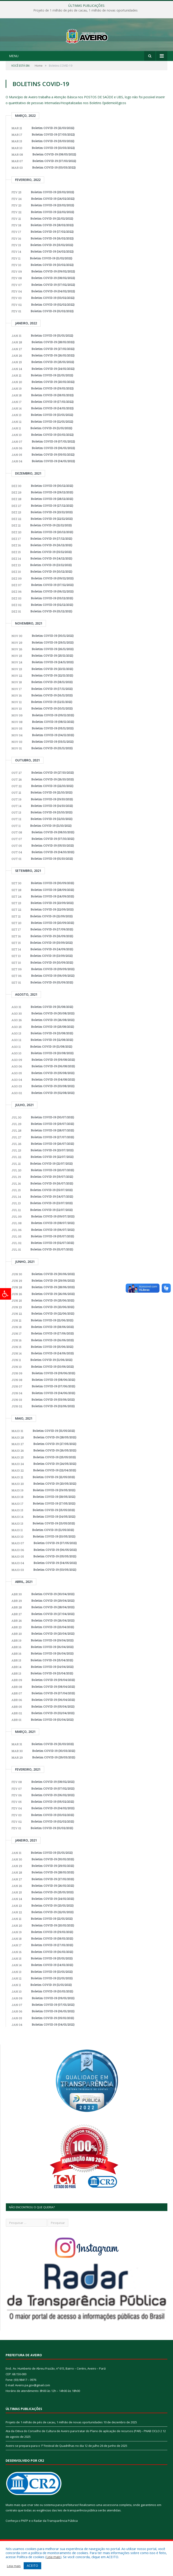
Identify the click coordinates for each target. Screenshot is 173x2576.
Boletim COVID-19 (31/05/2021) (54, 1448)
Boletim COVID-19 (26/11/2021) (53, 666)
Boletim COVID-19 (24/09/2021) (52, 913)
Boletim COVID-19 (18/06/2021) (52, 1344)
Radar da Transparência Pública (56, 2538)
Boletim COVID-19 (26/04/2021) (53, 1637)
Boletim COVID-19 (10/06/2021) (52, 1383)
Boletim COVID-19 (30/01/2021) (53, 1876)
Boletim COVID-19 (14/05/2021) (54, 1533)
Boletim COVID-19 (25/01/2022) (52, 379)
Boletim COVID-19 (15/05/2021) (54, 1527)
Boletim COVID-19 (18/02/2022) (52, 242)
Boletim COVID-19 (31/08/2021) (52, 1024)
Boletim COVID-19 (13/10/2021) (52, 829)
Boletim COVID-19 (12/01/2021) (52, 1995)
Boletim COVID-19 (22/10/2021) (52, 803)
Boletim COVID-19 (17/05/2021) (54, 1520)
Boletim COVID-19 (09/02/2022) (53, 288)
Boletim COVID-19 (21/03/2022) (53, 145)
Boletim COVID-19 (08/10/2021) (53, 849)
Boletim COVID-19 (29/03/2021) (53, 1774)
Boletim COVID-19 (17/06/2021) (52, 1350)
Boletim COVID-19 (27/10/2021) (52, 790)
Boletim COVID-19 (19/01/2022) (52, 405)
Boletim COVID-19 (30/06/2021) (53, 1291)
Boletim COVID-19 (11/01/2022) (51, 445)
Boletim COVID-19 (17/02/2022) (52, 249)
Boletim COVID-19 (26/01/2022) (53, 372)
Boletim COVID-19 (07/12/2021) (52, 602)
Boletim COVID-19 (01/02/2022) (52, 328)
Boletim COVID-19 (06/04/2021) (53, 1717)
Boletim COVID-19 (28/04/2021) (53, 1624)
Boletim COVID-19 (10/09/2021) (51, 979)
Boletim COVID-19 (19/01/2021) (52, 1949)
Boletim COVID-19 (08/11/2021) (53, 739)
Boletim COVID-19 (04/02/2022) (53, 308)
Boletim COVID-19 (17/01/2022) (52, 418)
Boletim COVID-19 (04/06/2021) (53, 1410)
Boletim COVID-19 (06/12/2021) (52, 608)
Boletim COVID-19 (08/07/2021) (53, 1240)
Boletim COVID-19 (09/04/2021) (53, 1697)
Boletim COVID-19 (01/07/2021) (51, 1266)
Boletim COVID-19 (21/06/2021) (52, 1337)
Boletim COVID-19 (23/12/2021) (52, 529)
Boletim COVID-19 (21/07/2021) (51, 1180)
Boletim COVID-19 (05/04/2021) (53, 1723)
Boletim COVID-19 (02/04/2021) (53, 1730)
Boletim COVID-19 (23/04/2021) (52, 1644)
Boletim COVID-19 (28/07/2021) (52, 1147)
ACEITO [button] (32, 2565)
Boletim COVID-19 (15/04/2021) (52, 1677)
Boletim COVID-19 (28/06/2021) (53, 1304)
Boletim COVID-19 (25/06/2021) (52, 1317)
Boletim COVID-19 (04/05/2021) (55, 1580)
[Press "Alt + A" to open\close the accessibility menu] (5, 1294)
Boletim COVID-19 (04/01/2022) (53, 478)
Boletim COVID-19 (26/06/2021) (53, 1311)
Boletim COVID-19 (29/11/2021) (53, 659)
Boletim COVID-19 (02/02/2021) (52, 1838)
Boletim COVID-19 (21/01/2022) (52, 392)
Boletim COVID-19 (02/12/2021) (52, 622)
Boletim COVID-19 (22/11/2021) (52, 692)
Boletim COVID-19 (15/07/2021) (51, 1207)
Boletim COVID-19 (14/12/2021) (51, 575)
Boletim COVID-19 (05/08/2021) (53, 1090)
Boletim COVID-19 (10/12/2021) (51, 589)
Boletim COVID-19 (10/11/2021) (52, 725)
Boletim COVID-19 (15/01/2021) (52, 1975)
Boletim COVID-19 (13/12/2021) (51, 582)
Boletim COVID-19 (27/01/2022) (53, 366)
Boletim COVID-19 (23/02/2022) (52, 222)
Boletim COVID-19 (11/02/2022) (51, 275)
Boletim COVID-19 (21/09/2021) (51, 933)
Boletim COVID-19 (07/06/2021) (53, 1403)
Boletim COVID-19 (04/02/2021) (53, 1825)
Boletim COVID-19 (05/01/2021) (53, 2035)
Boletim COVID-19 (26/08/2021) (53, 1037)
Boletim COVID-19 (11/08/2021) (51, 1063)
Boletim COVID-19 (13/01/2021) (52, 1988)
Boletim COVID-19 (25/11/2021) (52, 672)
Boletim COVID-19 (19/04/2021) (52, 1657)
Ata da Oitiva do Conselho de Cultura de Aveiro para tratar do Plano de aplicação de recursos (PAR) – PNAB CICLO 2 (84, 2448)
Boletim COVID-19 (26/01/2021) (53, 1902)
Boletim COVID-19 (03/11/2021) (53, 758)
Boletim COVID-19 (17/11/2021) (52, 706)
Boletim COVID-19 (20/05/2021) (54, 1500)
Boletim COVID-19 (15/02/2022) (51, 262)
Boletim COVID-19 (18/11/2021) (52, 699)
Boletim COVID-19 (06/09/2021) (53, 992)
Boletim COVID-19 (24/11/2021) (53, 679)
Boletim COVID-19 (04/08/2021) (53, 1096)
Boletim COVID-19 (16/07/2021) (51, 1200)
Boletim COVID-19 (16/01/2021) (52, 1969)
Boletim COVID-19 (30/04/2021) (53, 1611)
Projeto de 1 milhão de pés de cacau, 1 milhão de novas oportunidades (85, 10)
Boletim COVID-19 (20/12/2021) (52, 549)
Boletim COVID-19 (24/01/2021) (53, 1916)
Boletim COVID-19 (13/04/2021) (52, 1690)
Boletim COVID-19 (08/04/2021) (53, 1703)
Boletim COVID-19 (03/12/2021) (52, 615)
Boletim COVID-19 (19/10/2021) (52, 816)
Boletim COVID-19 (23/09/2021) (52, 920)
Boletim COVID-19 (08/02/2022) (53, 295)
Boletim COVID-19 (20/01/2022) (53, 399)
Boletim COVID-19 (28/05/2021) (54, 1454)
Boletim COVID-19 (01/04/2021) (52, 1736)
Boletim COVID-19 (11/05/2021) (53, 1547)
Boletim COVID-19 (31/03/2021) (53, 1761)
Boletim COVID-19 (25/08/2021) (52, 1043)
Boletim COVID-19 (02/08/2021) (53, 1110)
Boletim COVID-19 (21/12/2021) (51, 542)
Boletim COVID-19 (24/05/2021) (54, 1481)
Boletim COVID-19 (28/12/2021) (52, 516)
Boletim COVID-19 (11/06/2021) (51, 1377)
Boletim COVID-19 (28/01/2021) (53, 1889)
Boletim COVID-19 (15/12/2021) (51, 569)
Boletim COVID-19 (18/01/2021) (52, 1955)
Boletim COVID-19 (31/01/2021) (52, 1869)
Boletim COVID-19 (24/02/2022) (53, 215)
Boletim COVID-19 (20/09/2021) (52, 940)
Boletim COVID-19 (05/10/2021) (52, 862)
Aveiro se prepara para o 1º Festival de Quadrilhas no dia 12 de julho (52, 2463)
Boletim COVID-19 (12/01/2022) (52, 438)
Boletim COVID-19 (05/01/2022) (53, 471)
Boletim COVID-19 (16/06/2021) (52, 1357)
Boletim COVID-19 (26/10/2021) (52, 796)
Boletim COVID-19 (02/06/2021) (53, 1423)
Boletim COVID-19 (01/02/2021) (52, 1845)
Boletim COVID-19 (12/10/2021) (52, 836)
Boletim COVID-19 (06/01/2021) (53, 2028)
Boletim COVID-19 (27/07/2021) (52, 1154)
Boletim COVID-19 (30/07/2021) (52, 1134)
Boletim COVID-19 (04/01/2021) (53, 2041)
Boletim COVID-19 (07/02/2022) (53, 301)
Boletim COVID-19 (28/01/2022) (53, 359)
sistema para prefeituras (61, 2522)
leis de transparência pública (77, 2527)
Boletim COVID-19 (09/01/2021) (53, 2015)
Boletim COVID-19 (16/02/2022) (52, 255)
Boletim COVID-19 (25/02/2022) (52, 209)
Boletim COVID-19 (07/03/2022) (54, 178)
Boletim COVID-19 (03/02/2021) (52, 1832)
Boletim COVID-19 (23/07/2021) (52, 1167)
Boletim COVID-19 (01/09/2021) (51, 999)
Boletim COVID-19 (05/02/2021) (52, 1818)
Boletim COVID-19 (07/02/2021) (53, 1805)
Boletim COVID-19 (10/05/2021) (54, 1553)
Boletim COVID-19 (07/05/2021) (55, 1560)
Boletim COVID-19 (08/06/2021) (53, 1396)
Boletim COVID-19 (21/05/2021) (54, 1494)
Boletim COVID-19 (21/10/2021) (52, 809)
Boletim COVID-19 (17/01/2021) (52, 1962)
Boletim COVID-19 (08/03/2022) (54, 171)
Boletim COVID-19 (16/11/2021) (52, 712)
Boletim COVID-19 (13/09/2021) (51, 973)
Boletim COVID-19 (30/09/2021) (52, 900)
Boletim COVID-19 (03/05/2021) (54, 1586)
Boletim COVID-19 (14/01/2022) (52, 425)
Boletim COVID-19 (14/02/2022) (52, 268)
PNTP (24, 2538)
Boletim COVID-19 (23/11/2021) (52, 686)
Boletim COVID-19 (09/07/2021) (53, 1233)
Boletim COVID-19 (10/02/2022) (52, 282)
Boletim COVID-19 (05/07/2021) (52, 1253)
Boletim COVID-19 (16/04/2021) (52, 1664)
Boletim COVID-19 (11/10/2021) (51, 842)
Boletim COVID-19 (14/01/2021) (52, 1982)
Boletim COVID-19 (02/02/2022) (53, 321)
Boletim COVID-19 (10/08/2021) (52, 1070)
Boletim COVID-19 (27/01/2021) (53, 1896)
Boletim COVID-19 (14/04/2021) (52, 1684)
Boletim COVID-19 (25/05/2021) (54, 1474)
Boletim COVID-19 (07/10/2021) (53, 856)
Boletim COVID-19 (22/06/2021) (52, 1331)
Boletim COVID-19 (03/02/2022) (53, 315)
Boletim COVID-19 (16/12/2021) (51, 562)
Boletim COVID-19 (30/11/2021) (53, 653)
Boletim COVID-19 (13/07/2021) (51, 1220)
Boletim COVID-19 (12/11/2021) (51, 719)
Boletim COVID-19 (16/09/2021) (51, 953)
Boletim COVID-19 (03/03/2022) (54, 184)
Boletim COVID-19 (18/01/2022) (52, 412)
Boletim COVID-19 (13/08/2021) (52, 1050)
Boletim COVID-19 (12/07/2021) (51, 1227)
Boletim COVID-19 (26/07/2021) (52, 1160)
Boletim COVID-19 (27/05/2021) (54, 1461)
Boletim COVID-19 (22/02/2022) (52, 229)
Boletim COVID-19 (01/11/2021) (52, 765)
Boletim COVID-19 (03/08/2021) (53, 1103)
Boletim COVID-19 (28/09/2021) (52, 907)
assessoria (110, 2522)
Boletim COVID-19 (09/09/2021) (53, 986)
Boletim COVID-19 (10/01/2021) (52, 2008)
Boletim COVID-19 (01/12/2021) (51, 628)
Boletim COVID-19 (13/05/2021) (54, 1540)
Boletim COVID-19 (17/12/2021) (51, 555)
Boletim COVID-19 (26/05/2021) (54, 1467)
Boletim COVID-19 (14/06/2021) (52, 1370)
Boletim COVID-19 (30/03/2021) (53, 1768)
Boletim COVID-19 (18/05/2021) (54, 1514)
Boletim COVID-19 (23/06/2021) (52, 1324)
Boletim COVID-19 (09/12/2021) (52, 595)
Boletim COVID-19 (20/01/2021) (53, 1942)
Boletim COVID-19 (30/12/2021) (52, 503)
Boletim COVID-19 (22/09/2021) (52, 926)
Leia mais (53, 2557)
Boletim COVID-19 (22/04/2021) (54, 1487)
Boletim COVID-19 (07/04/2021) (53, 1710)
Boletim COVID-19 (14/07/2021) (51, 1213)
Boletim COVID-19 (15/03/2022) (53, 158)
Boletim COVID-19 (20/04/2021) (53, 1651)
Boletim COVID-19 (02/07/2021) (52, 1260)
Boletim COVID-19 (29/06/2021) (53, 1297)
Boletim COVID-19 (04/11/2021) (53, 752)
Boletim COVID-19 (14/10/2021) (52, 823)
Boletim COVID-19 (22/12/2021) (52, 535)
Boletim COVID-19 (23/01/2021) (52, 1922)
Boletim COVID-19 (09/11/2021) (53, 732)
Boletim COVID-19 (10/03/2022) (53, 165)
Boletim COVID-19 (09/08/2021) (53, 1076)
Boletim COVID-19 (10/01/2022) (52, 452)
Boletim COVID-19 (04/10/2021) (53, 869)
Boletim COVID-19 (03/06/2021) (53, 1416)
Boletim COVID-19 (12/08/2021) (52, 1057)
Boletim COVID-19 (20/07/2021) (52, 1187)
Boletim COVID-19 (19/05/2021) (54, 1507)
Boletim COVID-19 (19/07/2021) (51, 1194)
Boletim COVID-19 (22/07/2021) (52, 1174)
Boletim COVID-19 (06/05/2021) (55, 1567)
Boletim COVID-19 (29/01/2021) (53, 1883)
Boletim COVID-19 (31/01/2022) (52, 352)
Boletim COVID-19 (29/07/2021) (52, 1141)
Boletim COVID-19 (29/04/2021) (53, 1617)
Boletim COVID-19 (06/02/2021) (53, 1812)
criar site (33, 2522)
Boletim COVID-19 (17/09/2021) (51, 946)
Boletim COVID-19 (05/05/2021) (54, 1573)
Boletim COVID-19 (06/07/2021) (53, 1247)
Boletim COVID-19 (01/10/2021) (52, 875)
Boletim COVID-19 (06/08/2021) (53, 1083)
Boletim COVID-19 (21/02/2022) (51, 235)
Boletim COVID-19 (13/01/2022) (52, 432)
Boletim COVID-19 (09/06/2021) (53, 1390)
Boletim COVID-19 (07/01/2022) (53, 458)
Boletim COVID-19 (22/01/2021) (52, 1929)
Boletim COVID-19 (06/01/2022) (53, 465)
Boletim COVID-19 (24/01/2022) (53, 386)
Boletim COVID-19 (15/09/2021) (51, 959)
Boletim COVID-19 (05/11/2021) (53, 745)
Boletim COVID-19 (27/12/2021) (52, 522)
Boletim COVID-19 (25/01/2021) (52, 1909)
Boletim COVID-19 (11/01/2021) (51, 2002)
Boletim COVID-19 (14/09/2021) (51, 966)
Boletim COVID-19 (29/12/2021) (52, 509)
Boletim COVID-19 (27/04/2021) (53, 1631)
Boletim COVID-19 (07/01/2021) (53, 2021)
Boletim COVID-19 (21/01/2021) (52, 1936)
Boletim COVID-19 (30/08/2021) (53, 1030)
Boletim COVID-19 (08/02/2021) (53, 1799)
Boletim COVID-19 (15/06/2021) (52, 1364)
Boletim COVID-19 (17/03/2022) (53, 151)
